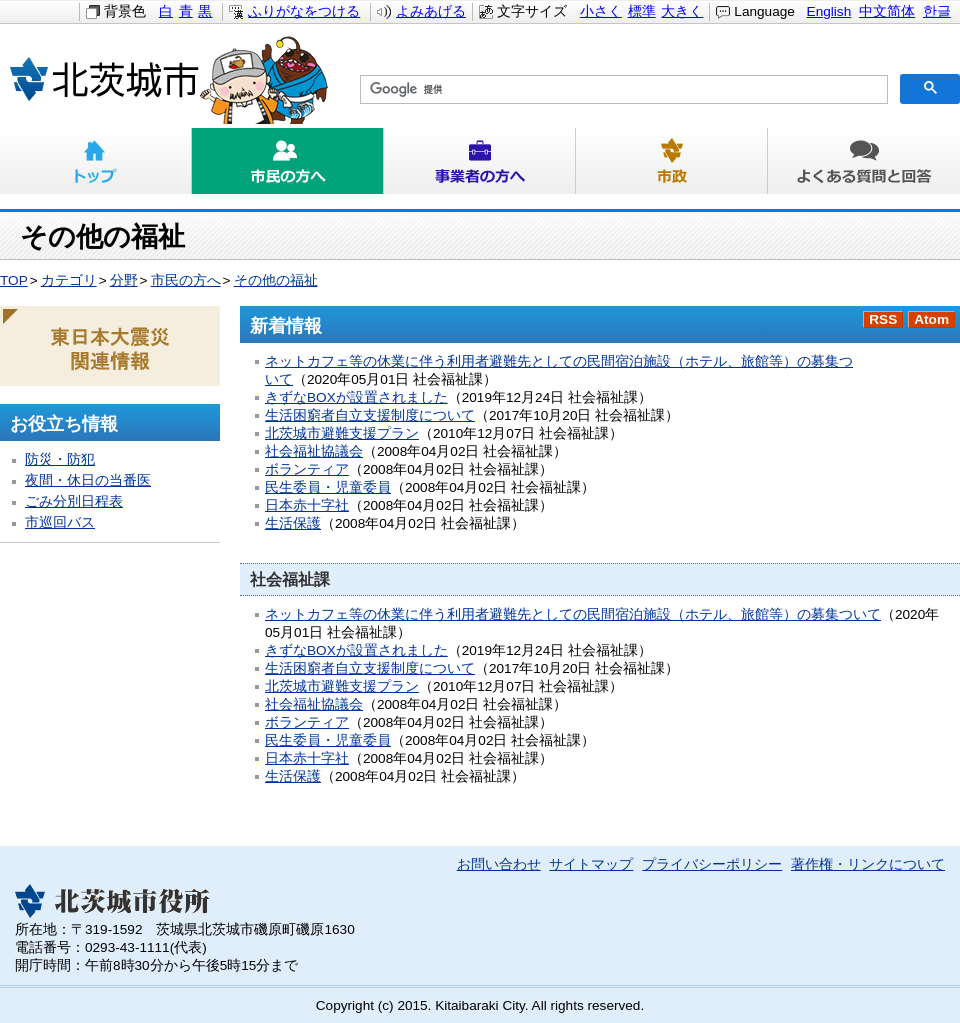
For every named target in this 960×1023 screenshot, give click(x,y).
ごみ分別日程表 (74, 501)
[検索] (622, 90)
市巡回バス (60, 522)
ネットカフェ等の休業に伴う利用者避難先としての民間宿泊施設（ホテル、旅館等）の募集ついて (573, 614)
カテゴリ (69, 280)
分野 (124, 280)
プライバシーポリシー (712, 864)
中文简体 (887, 11)
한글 (937, 11)
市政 (672, 161)
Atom (931, 319)
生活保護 (293, 523)
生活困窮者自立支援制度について (370, 415)
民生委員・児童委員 (328, 487)
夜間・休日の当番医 (88, 480)
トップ (96, 161)
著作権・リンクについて (868, 864)
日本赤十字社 (307, 505)
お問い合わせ (499, 864)
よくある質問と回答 (864, 161)
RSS (883, 319)
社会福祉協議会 (314, 451)
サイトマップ (591, 864)
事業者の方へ (480, 161)
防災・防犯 (60, 459)
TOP (14, 280)
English (829, 11)
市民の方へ (288, 161)
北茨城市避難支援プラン (342, 433)
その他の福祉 (276, 280)
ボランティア (307, 469)
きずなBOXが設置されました (356, 397)
